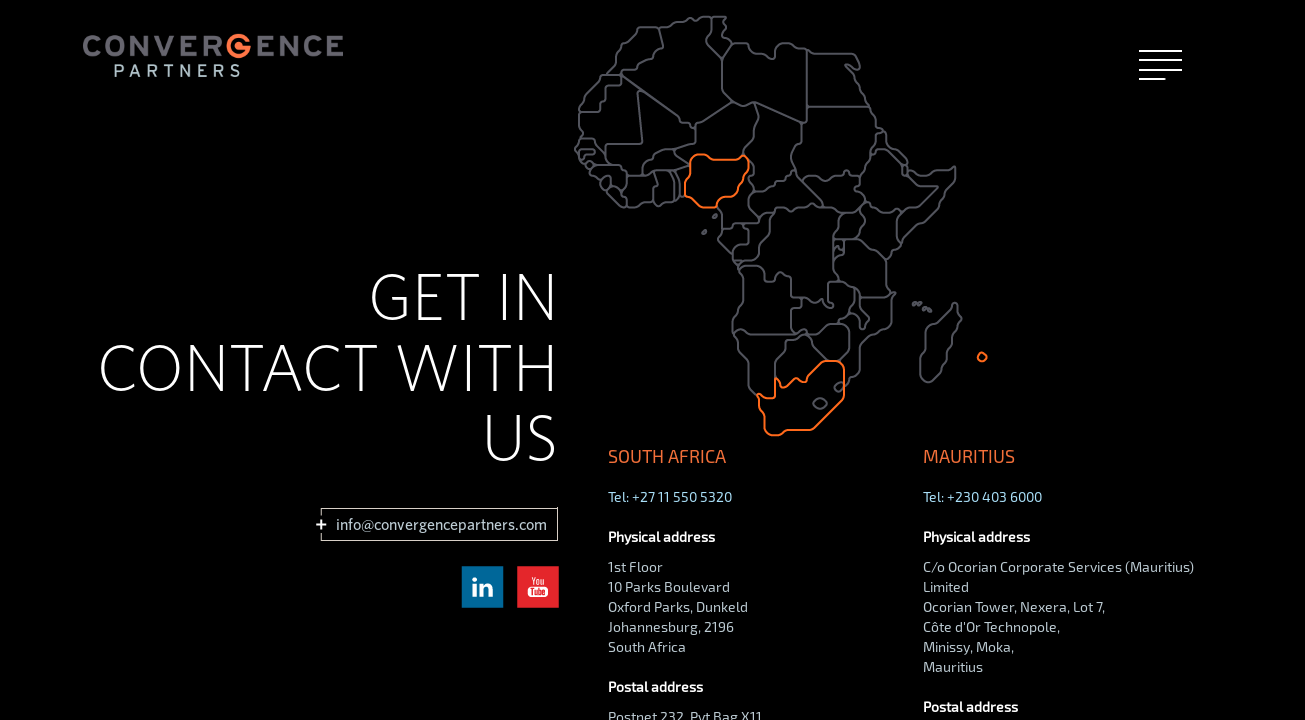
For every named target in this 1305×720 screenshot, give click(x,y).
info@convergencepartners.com (440, 525)
